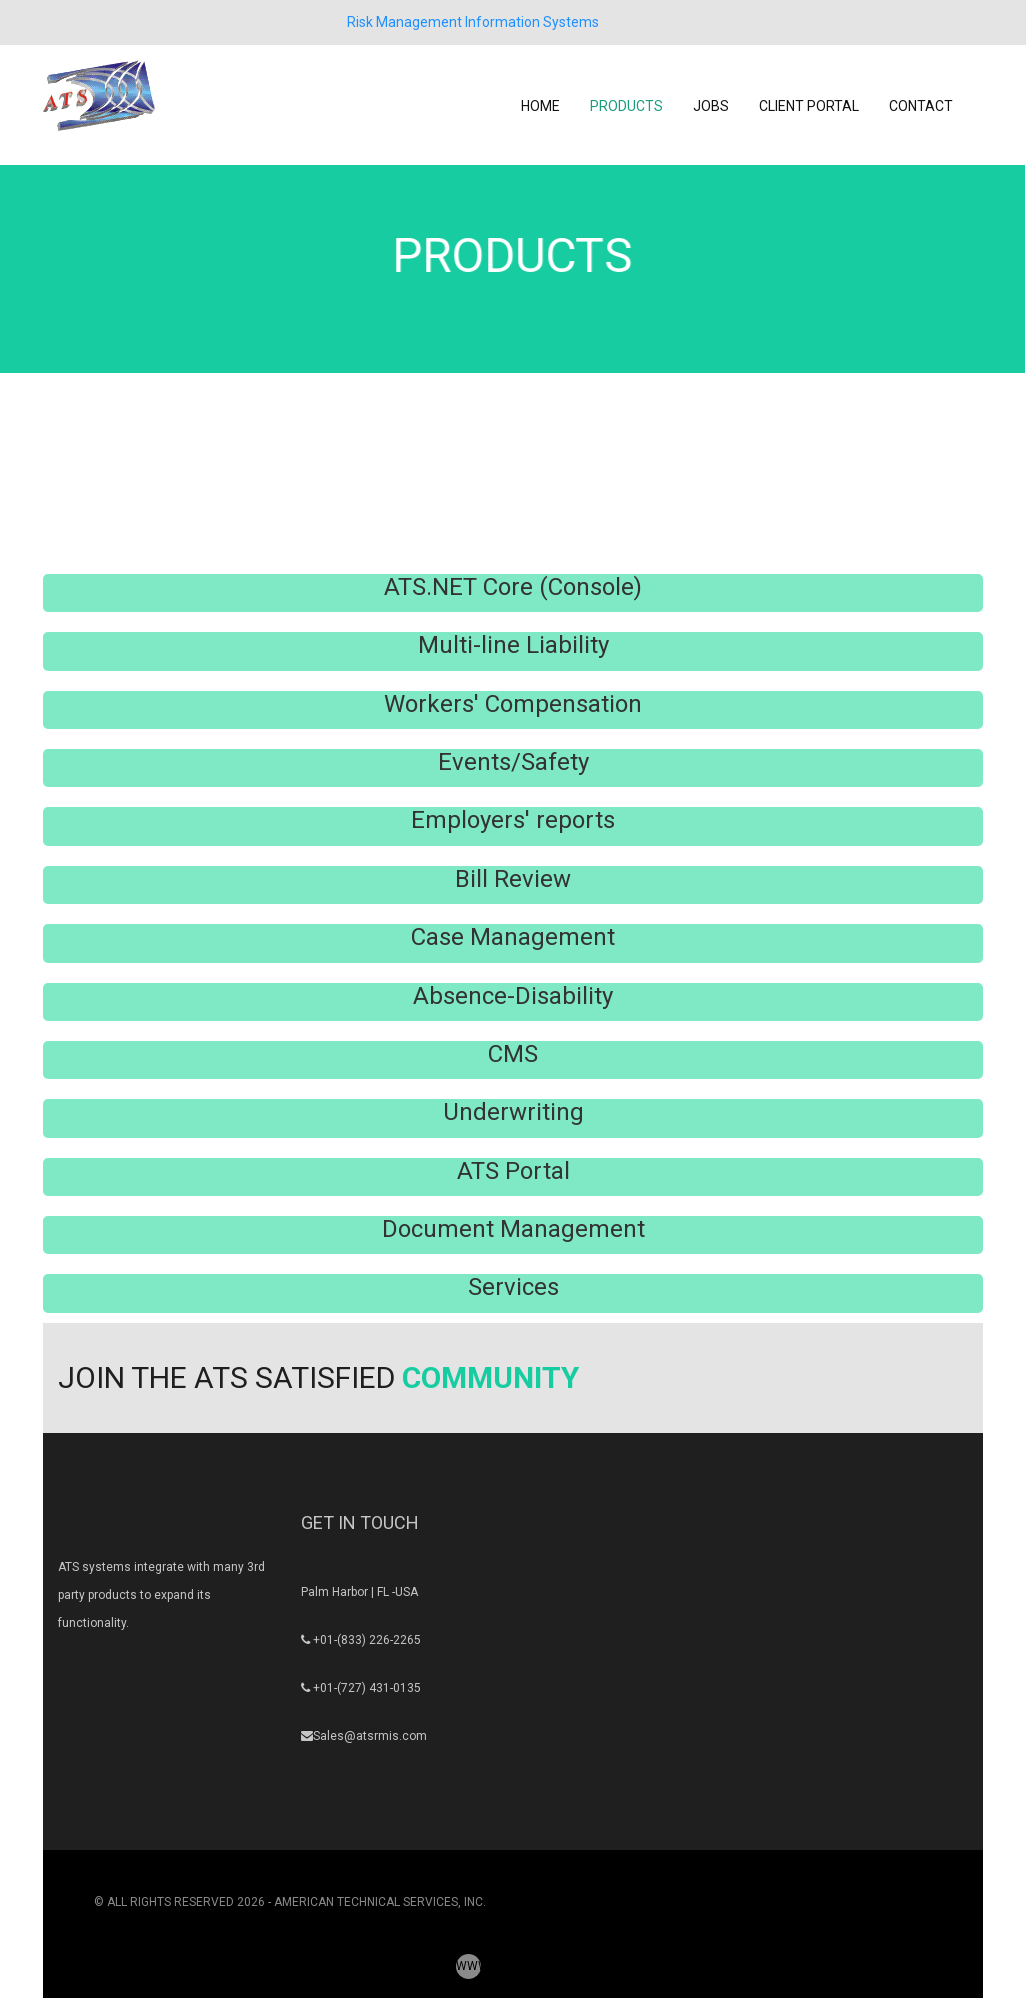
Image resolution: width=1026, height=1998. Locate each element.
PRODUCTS (626, 106)
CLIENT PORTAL (809, 106)
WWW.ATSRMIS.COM (468, 1966)
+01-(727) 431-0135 (367, 1688)
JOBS (711, 106)
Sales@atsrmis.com (370, 1736)
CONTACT (921, 106)
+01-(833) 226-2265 (367, 1640)
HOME (540, 106)
